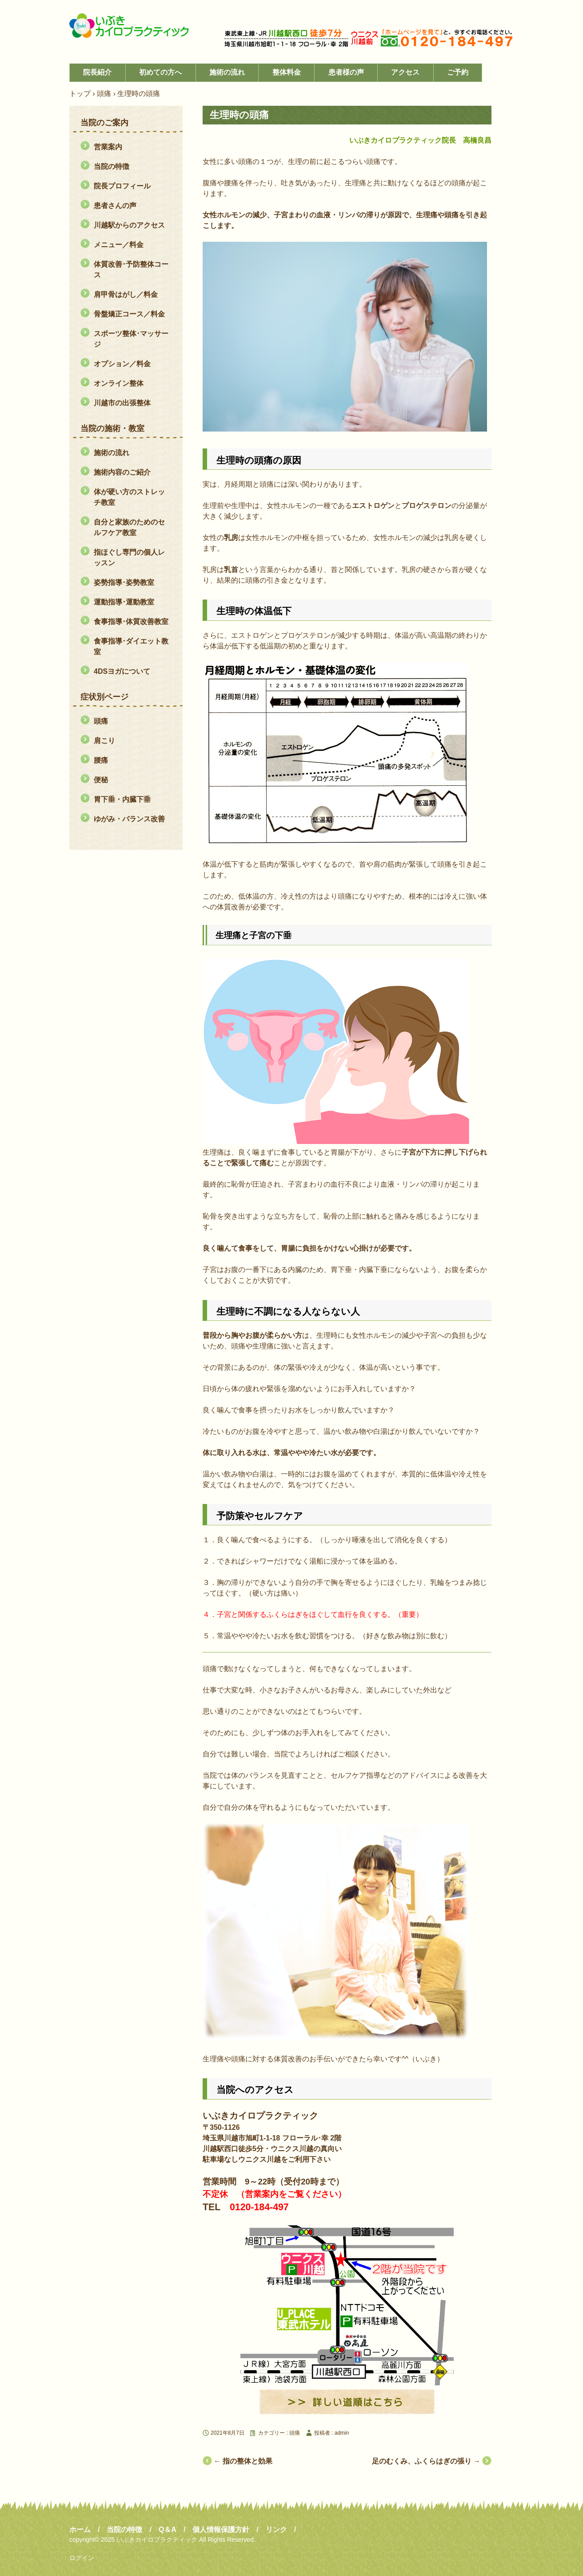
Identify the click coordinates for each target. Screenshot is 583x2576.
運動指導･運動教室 (124, 602)
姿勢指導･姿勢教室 (124, 582)
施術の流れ (227, 72)
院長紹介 (97, 72)
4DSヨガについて (122, 671)
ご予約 (457, 72)
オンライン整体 (119, 383)
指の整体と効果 (243, 2461)
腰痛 (101, 760)
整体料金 (286, 72)
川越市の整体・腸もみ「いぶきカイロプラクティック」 (136, 25)
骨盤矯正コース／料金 (129, 314)
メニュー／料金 (119, 244)
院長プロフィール (122, 186)
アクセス (405, 72)
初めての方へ (160, 72)
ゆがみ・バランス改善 (129, 819)
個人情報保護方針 (220, 2529)
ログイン (81, 2557)
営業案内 (108, 147)
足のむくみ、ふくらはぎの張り (426, 2461)
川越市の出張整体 (122, 403)
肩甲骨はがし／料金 (126, 294)
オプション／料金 (122, 364)
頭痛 (294, 2433)
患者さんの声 (115, 205)
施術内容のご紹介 (122, 472)
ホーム (80, 2529)
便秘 (101, 780)
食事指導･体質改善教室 (131, 621)
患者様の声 (346, 72)
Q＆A (167, 2529)
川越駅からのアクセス (129, 225)
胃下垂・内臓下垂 (122, 799)
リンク (276, 2529)
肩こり (104, 740)
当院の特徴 (111, 166)
